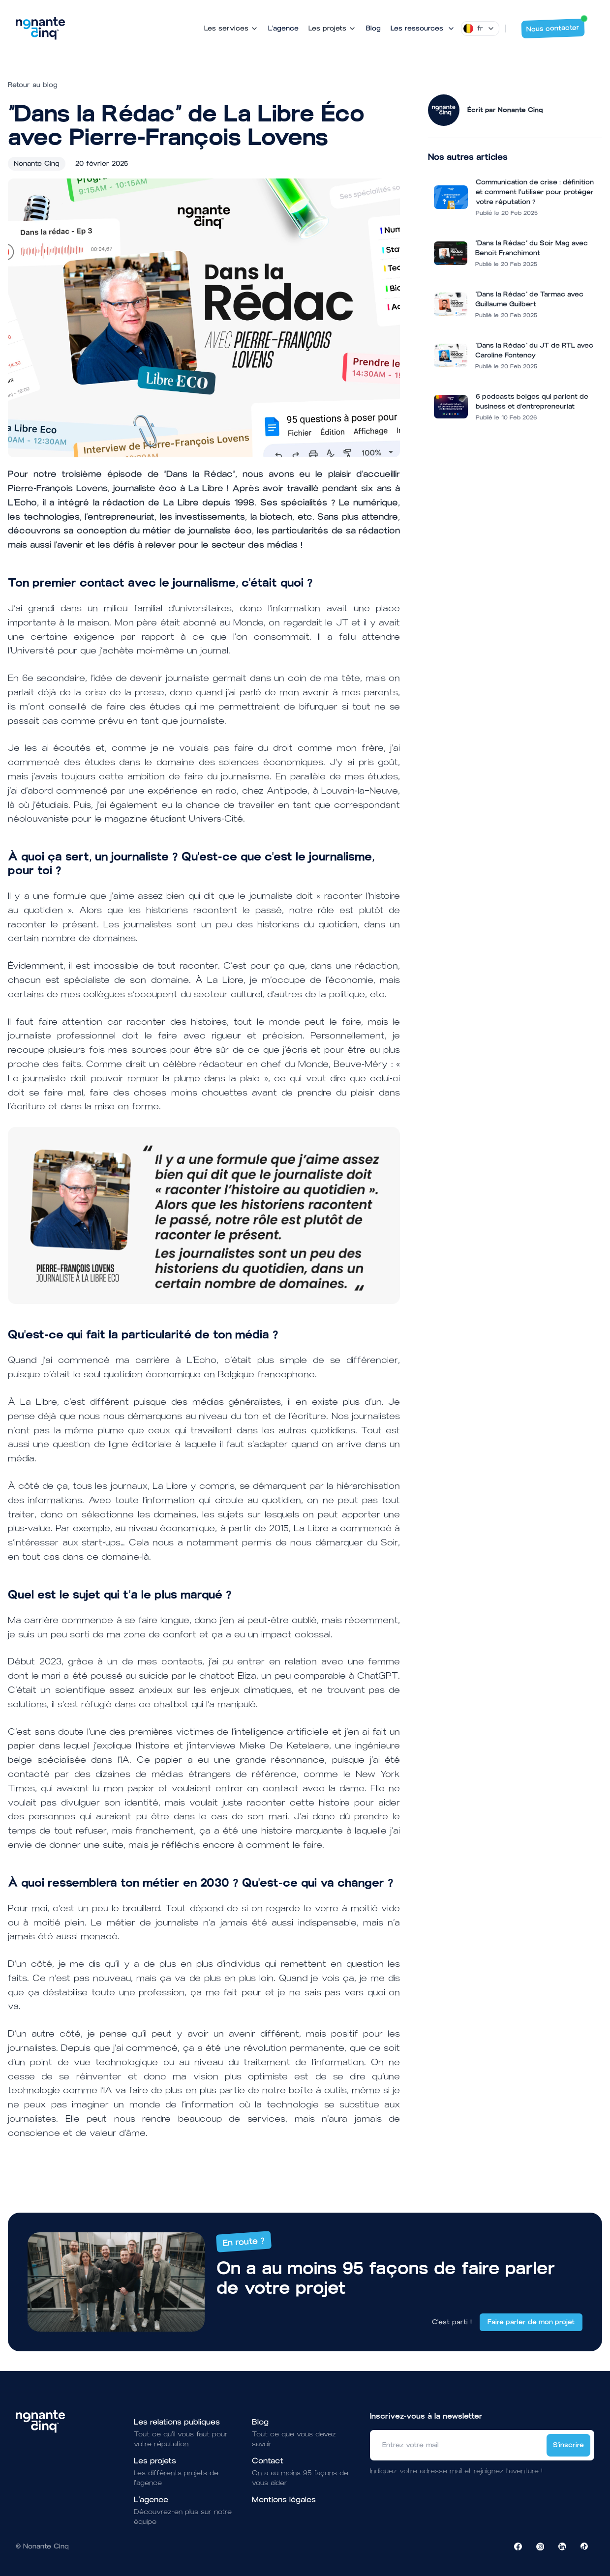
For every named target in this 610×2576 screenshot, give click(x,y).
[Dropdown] (480, 28)
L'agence (283, 28)
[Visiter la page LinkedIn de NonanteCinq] (562, 2546)
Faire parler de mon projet (531, 2322)
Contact (267, 2460)
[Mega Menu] (423, 28)
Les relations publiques (177, 2422)
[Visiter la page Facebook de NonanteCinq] (518, 2546)
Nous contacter (555, 26)
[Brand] (40, 28)
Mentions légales (284, 2499)
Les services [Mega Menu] (231, 28)
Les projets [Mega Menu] (332, 28)
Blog (373, 28)
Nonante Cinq (37, 163)
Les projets (155, 2460)
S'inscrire (568, 2445)
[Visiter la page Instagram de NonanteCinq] (540, 2546)
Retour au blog (33, 85)
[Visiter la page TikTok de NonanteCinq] (584, 2546)
